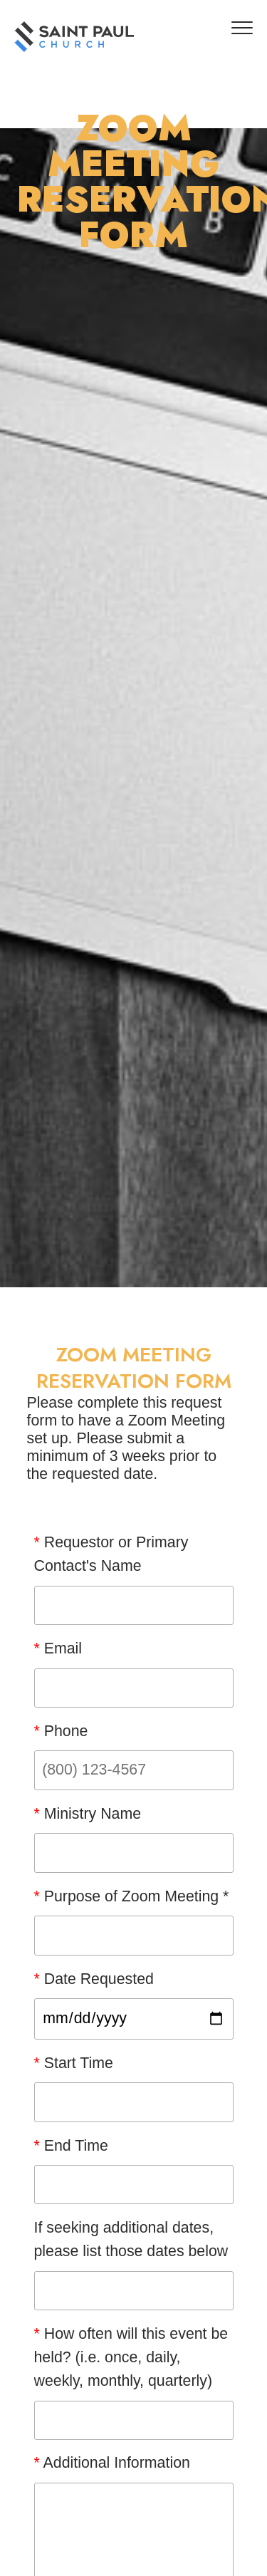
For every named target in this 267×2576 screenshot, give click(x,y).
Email (58, 1648)
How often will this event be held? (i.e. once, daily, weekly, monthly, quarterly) (131, 2357)
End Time (71, 2145)
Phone (61, 1731)
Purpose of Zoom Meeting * (131, 1896)
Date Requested (94, 1979)
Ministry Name (88, 1813)
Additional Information (112, 2462)
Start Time (73, 2063)
